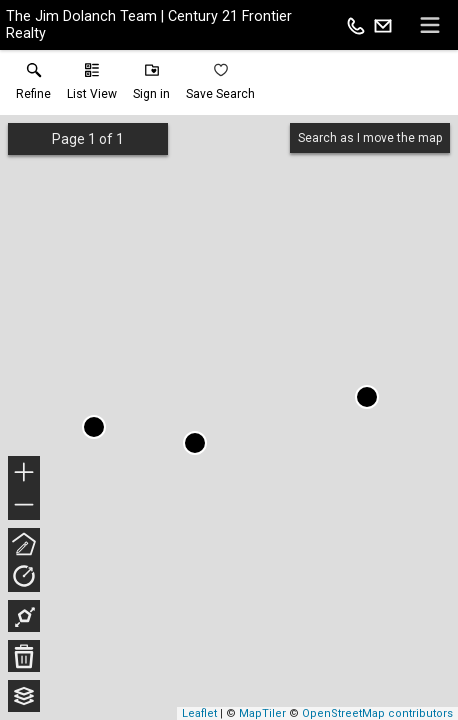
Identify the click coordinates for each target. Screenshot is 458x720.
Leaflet (199, 713)
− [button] (24, 505)
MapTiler (262, 713)
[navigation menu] (430, 25)
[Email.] (383, 25)
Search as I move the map (370, 138)
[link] (33, 86)
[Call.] (356, 25)
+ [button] (24, 474)
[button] (92, 86)
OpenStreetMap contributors (377, 713)
